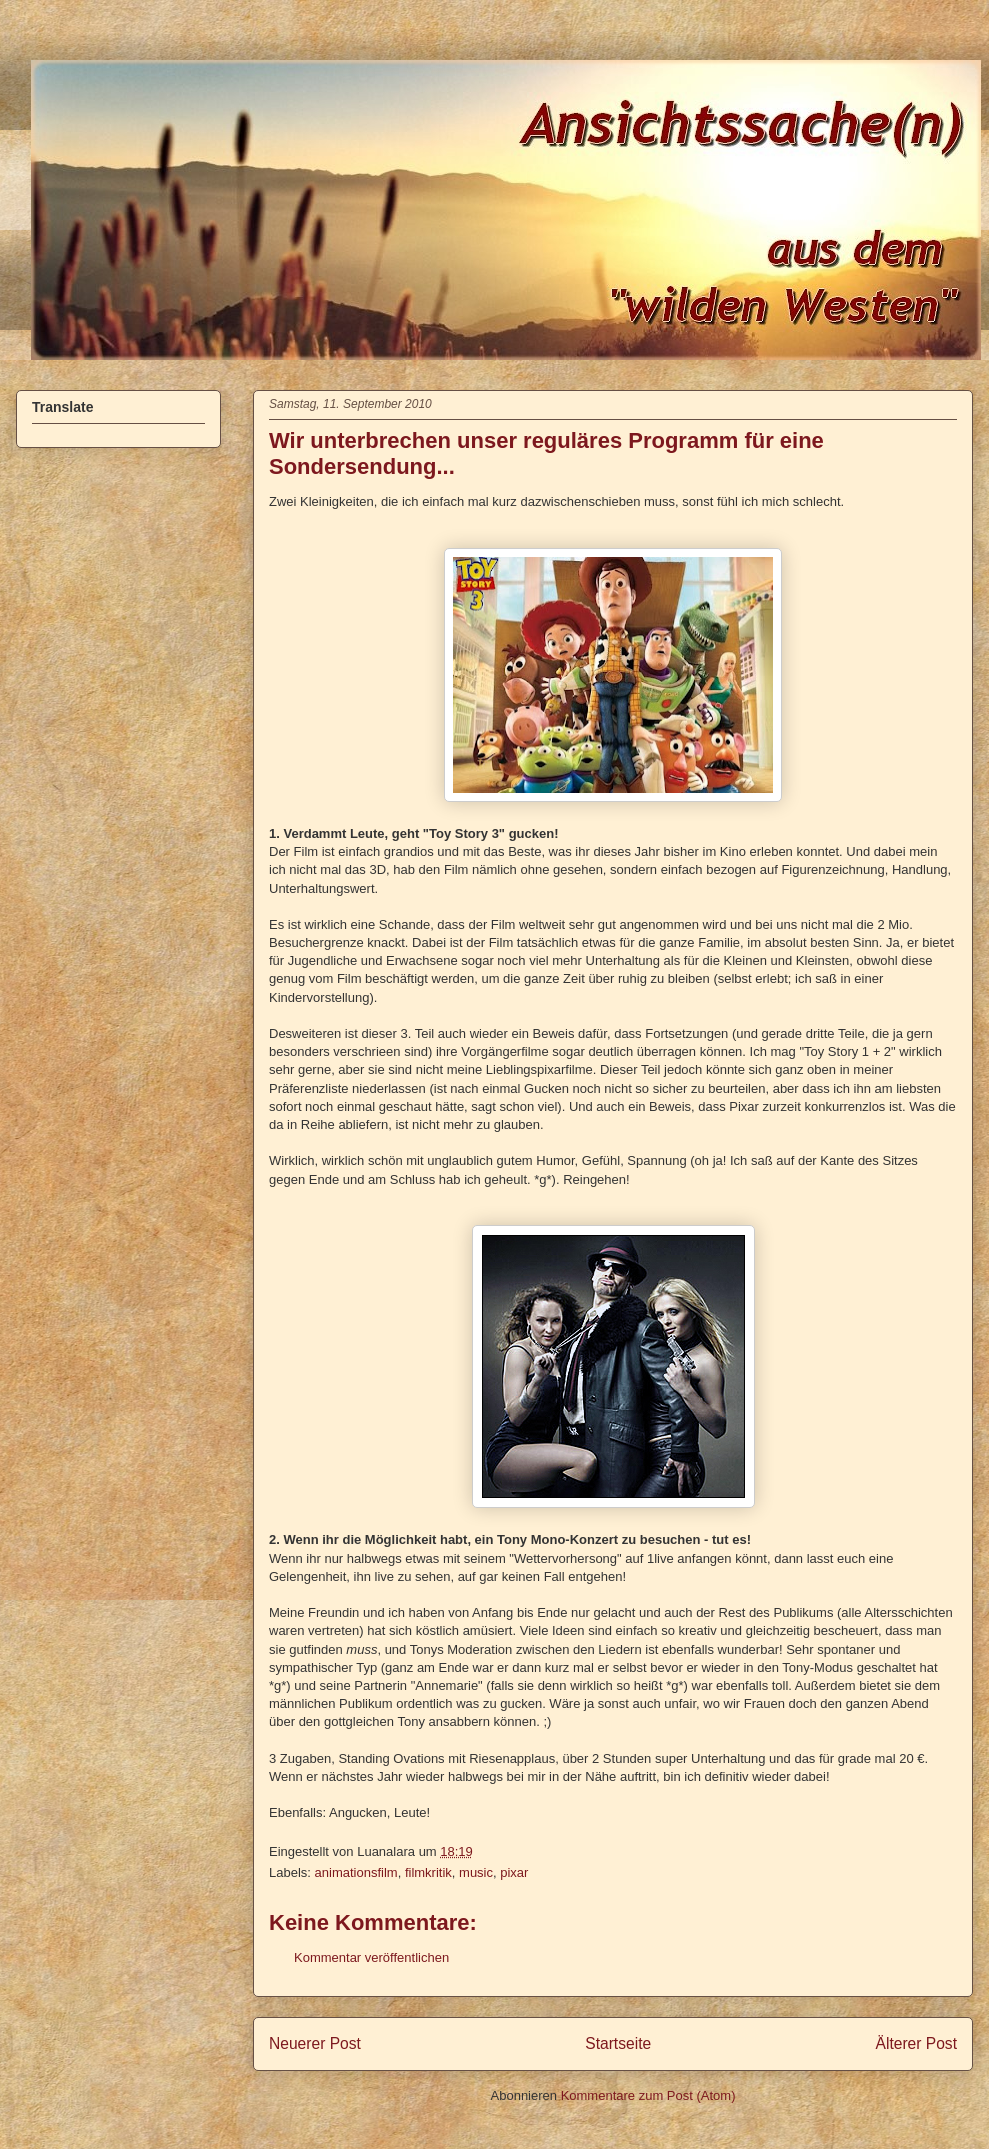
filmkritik (428, 1872)
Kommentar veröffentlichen (371, 1957)
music (476, 1872)
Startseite (618, 2043)
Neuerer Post (315, 2043)
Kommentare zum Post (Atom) (648, 2095)
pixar (514, 1872)
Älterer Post (916, 2043)
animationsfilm (356, 1872)
